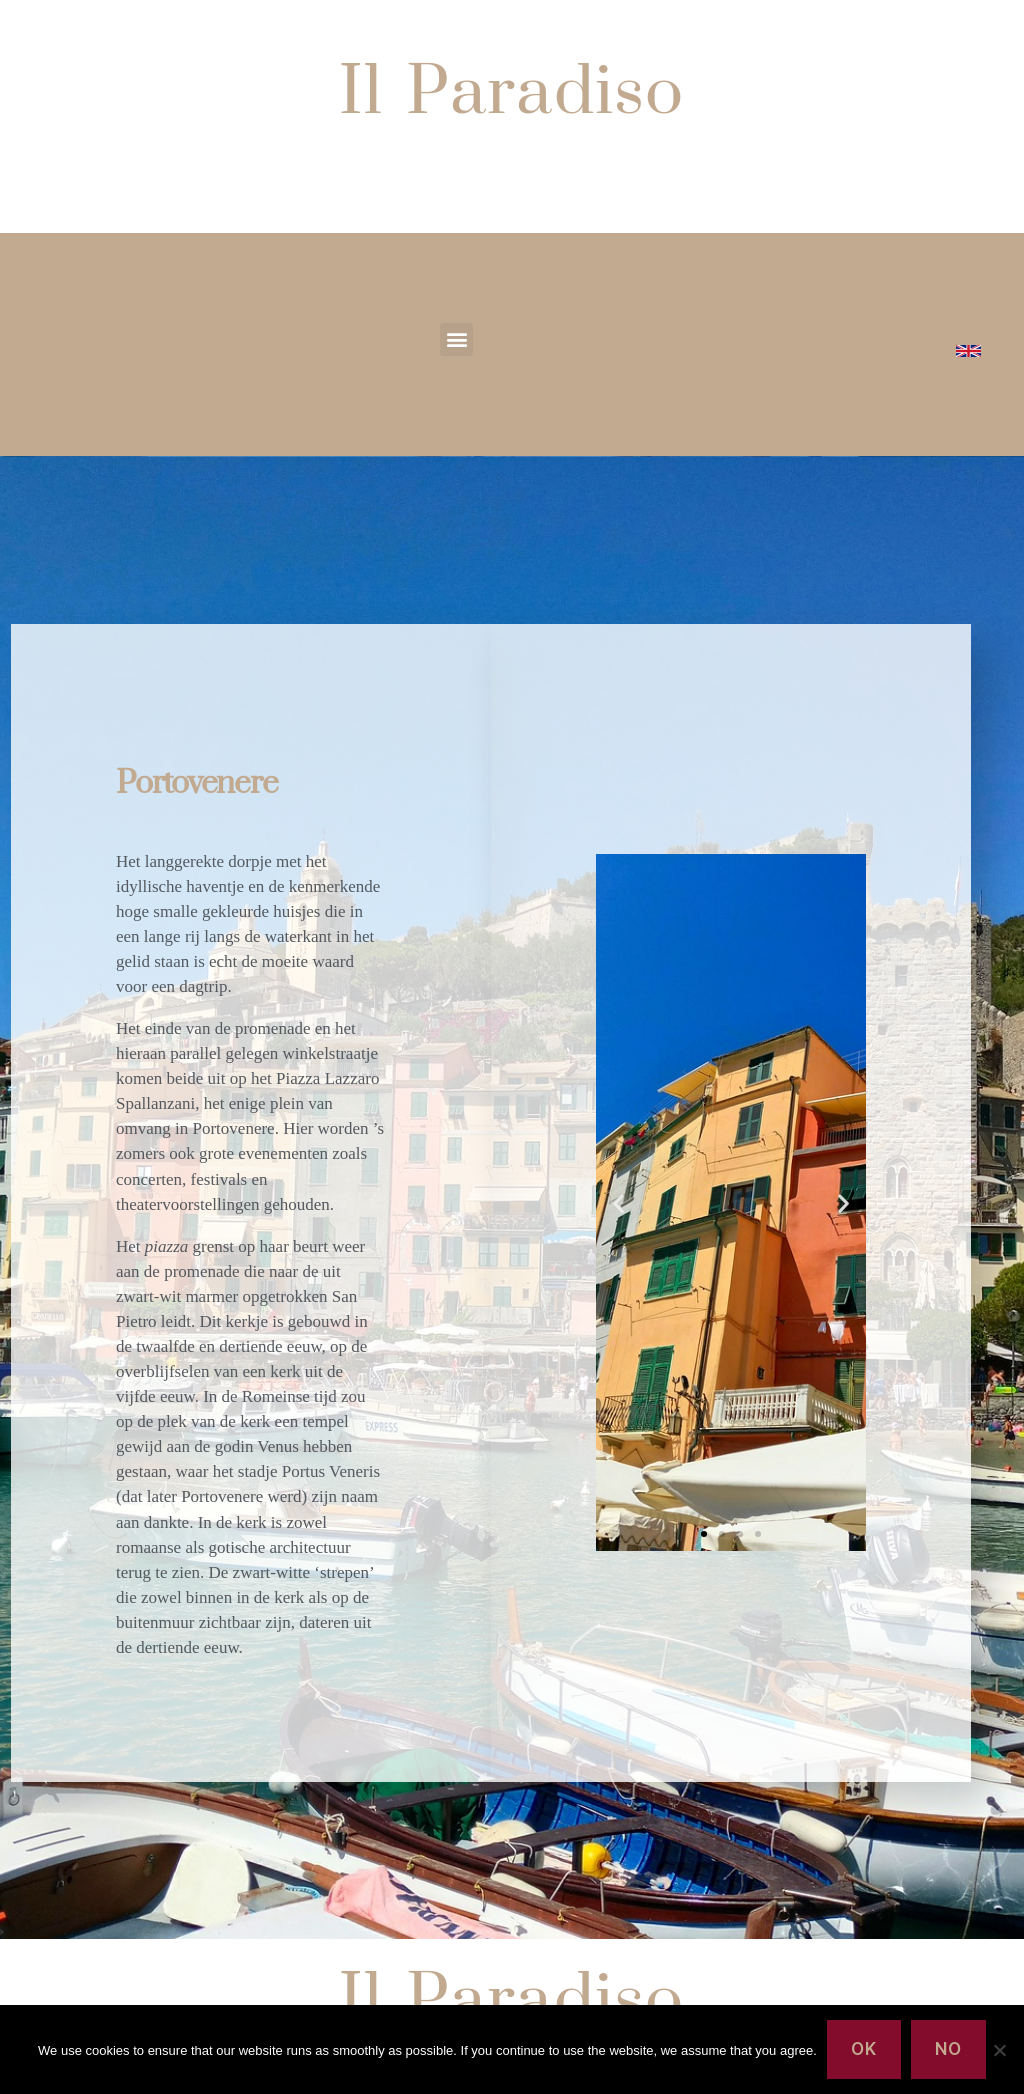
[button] (456, 339)
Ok (863, 2049)
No (948, 2049)
